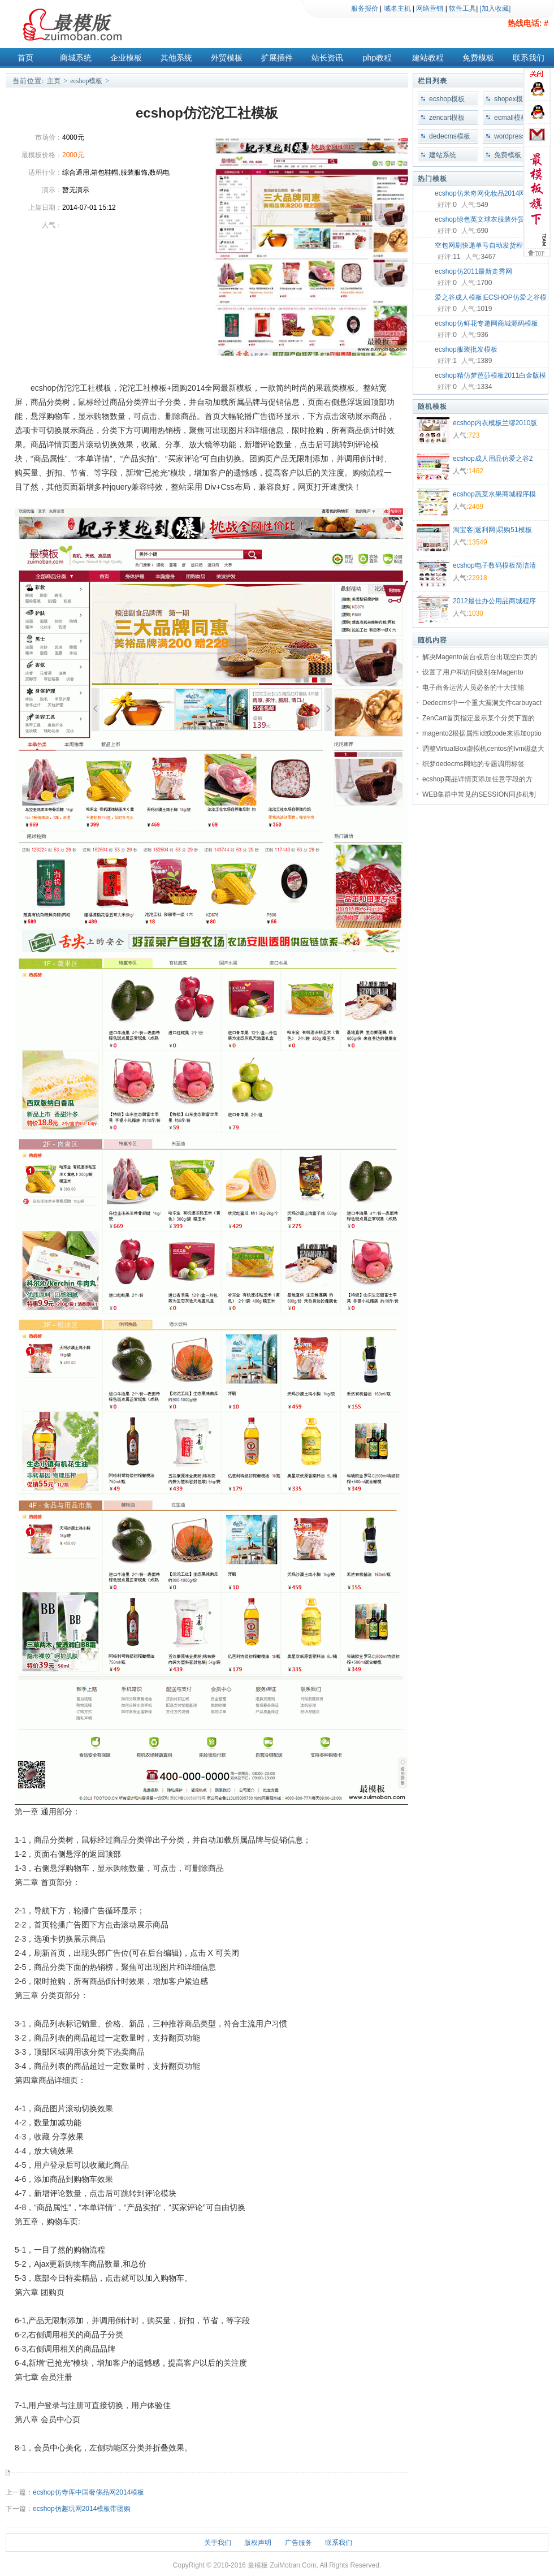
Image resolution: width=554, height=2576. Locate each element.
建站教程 (428, 57)
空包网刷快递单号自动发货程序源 (485, 245)
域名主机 (397, 8)
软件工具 (462, 8)
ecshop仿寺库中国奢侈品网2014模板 (88, 2492)
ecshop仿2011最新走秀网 (473, 271)
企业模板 (126, 57)
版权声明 (257, 2543)
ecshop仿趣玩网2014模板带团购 (82, 2509)
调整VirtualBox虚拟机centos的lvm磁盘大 (483, 749)
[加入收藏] (495, 8)
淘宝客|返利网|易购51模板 (492, 530)
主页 (53, 81)
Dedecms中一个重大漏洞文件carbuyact (482, 703)
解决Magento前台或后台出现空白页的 (479, 657)
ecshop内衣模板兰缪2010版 (495, 423)
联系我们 (528, 57)
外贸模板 (227, 57)
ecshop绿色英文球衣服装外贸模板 (486, 219)
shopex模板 (512, 99)
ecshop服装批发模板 (466, 349)
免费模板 (478, 57)
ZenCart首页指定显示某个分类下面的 (478, 718)
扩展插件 (277, 57)
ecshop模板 (86, 81)
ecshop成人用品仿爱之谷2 (493, 459)
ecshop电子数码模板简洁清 (494, 565)
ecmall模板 (510, 118)
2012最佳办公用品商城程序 (494, 601)
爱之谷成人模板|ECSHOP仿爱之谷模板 (491, 298)
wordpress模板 (516, 136)
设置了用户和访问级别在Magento (472, 672)
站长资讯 (327, 57)
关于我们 (217, 2543)
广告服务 (298, 2543)
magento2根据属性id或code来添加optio (482, 733)
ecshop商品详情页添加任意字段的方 (477, 779)
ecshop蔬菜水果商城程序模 (494, 494)
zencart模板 (447, 118)
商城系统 (76, 57)
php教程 (377, 57)
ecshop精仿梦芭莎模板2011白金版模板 (490, 376)
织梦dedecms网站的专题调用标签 (473, 764)
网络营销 (429, 8)
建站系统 (442, 155)
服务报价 (364, 8)
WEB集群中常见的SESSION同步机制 (479, 794)
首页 (25, 57)
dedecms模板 (449, 136)
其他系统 (176, 57)
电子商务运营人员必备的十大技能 (473, 687)
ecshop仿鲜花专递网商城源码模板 (486, 323)
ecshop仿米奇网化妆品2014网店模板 (490, 193)
